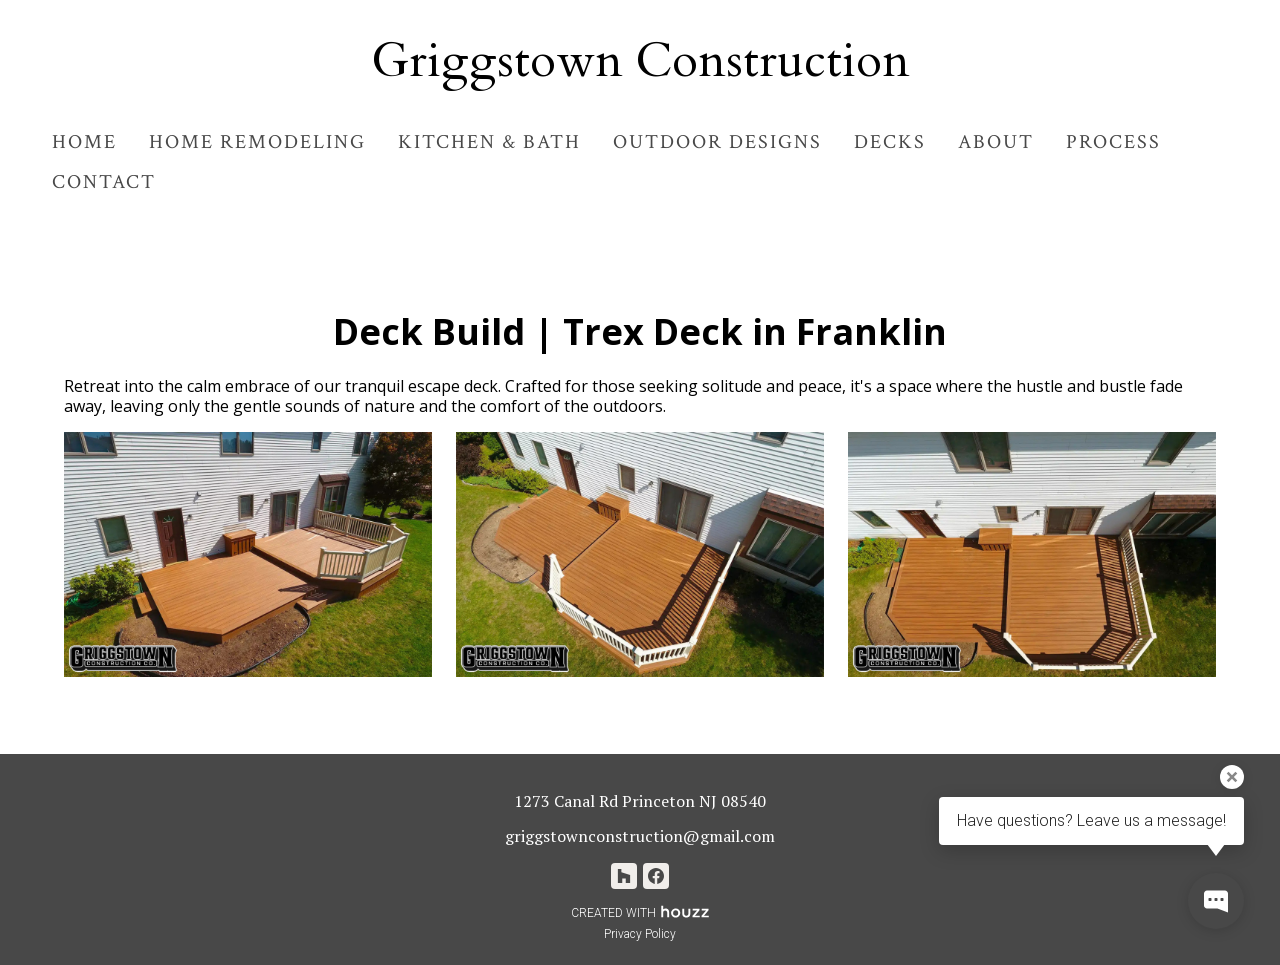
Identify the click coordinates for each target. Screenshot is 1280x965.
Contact (104, 182)
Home (84, 142)
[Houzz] (624, 876)
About (996, 142)
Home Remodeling (257, 142)
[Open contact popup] (1216, 901)
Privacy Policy (640, 934)
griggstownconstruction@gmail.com (640, 836)
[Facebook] (656, 876)
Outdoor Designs (717, 142)
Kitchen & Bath (489, 142)
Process (1113, 142)
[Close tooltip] (1232, 777)
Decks (890, 142)
